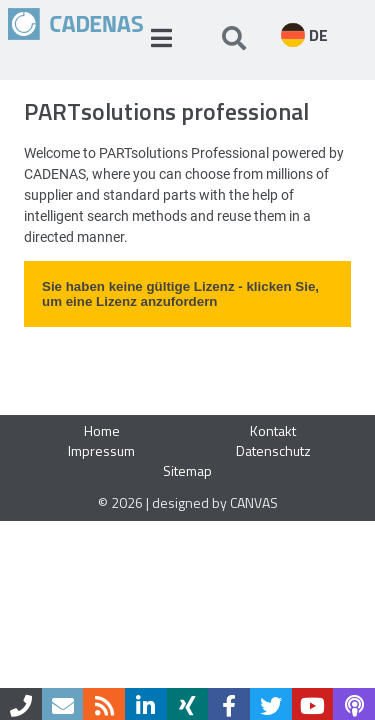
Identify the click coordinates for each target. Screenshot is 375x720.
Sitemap (187, 470)
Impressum (101, 450)
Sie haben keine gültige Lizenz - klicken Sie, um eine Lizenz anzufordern (180, 294)
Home (102, 430)
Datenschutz (273, 450)
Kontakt (273, 430)
